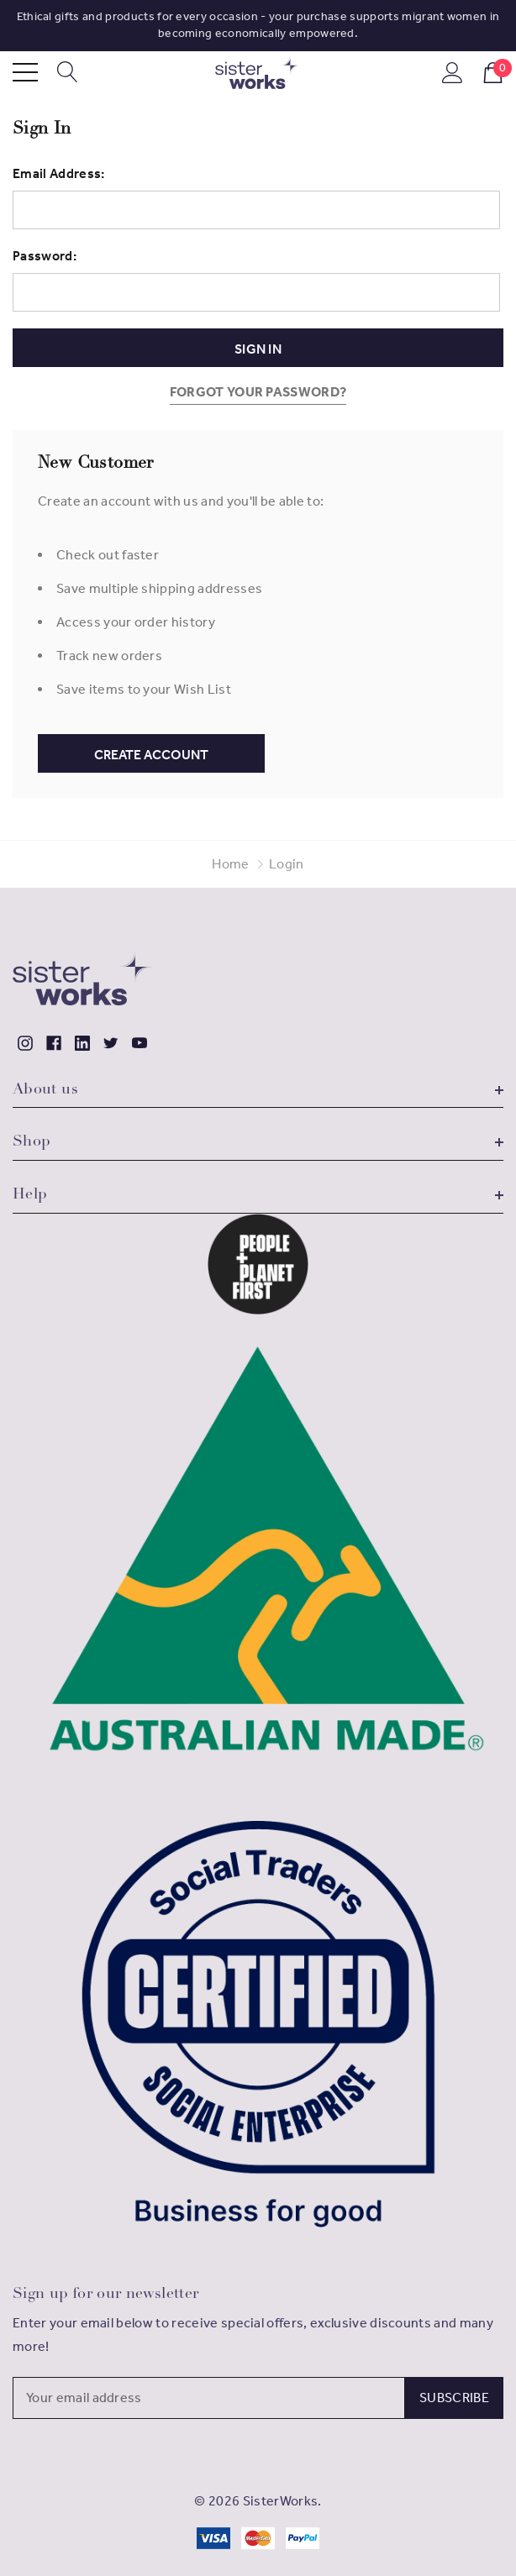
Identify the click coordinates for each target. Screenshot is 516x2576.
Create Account (151, 755)
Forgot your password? (258, 392)
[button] (258, 1264)
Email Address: (58, 173)
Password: (44, 256)
